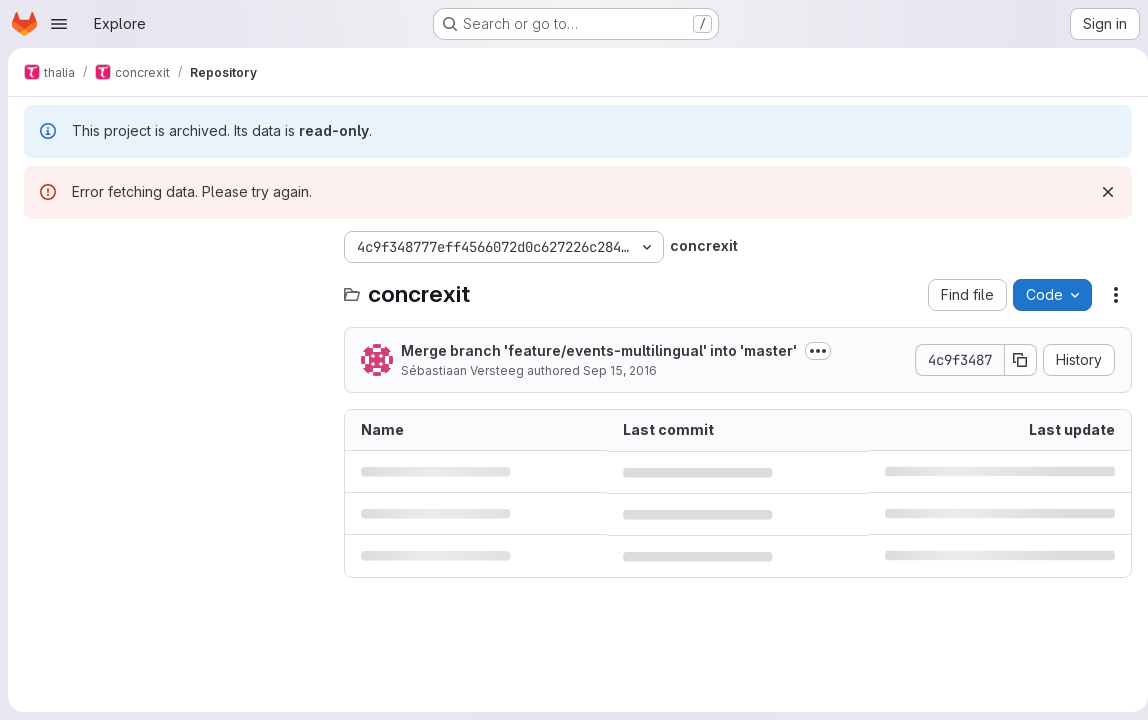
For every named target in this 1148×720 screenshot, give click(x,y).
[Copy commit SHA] (1013, 360)
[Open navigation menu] (59, 24)
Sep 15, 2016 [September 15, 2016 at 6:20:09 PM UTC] (620, 370)
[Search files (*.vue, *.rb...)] (174, 287)
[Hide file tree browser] (40, 247)
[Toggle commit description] (818, 351)
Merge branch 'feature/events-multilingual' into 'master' (599, 350)
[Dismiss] (1100, 192)
